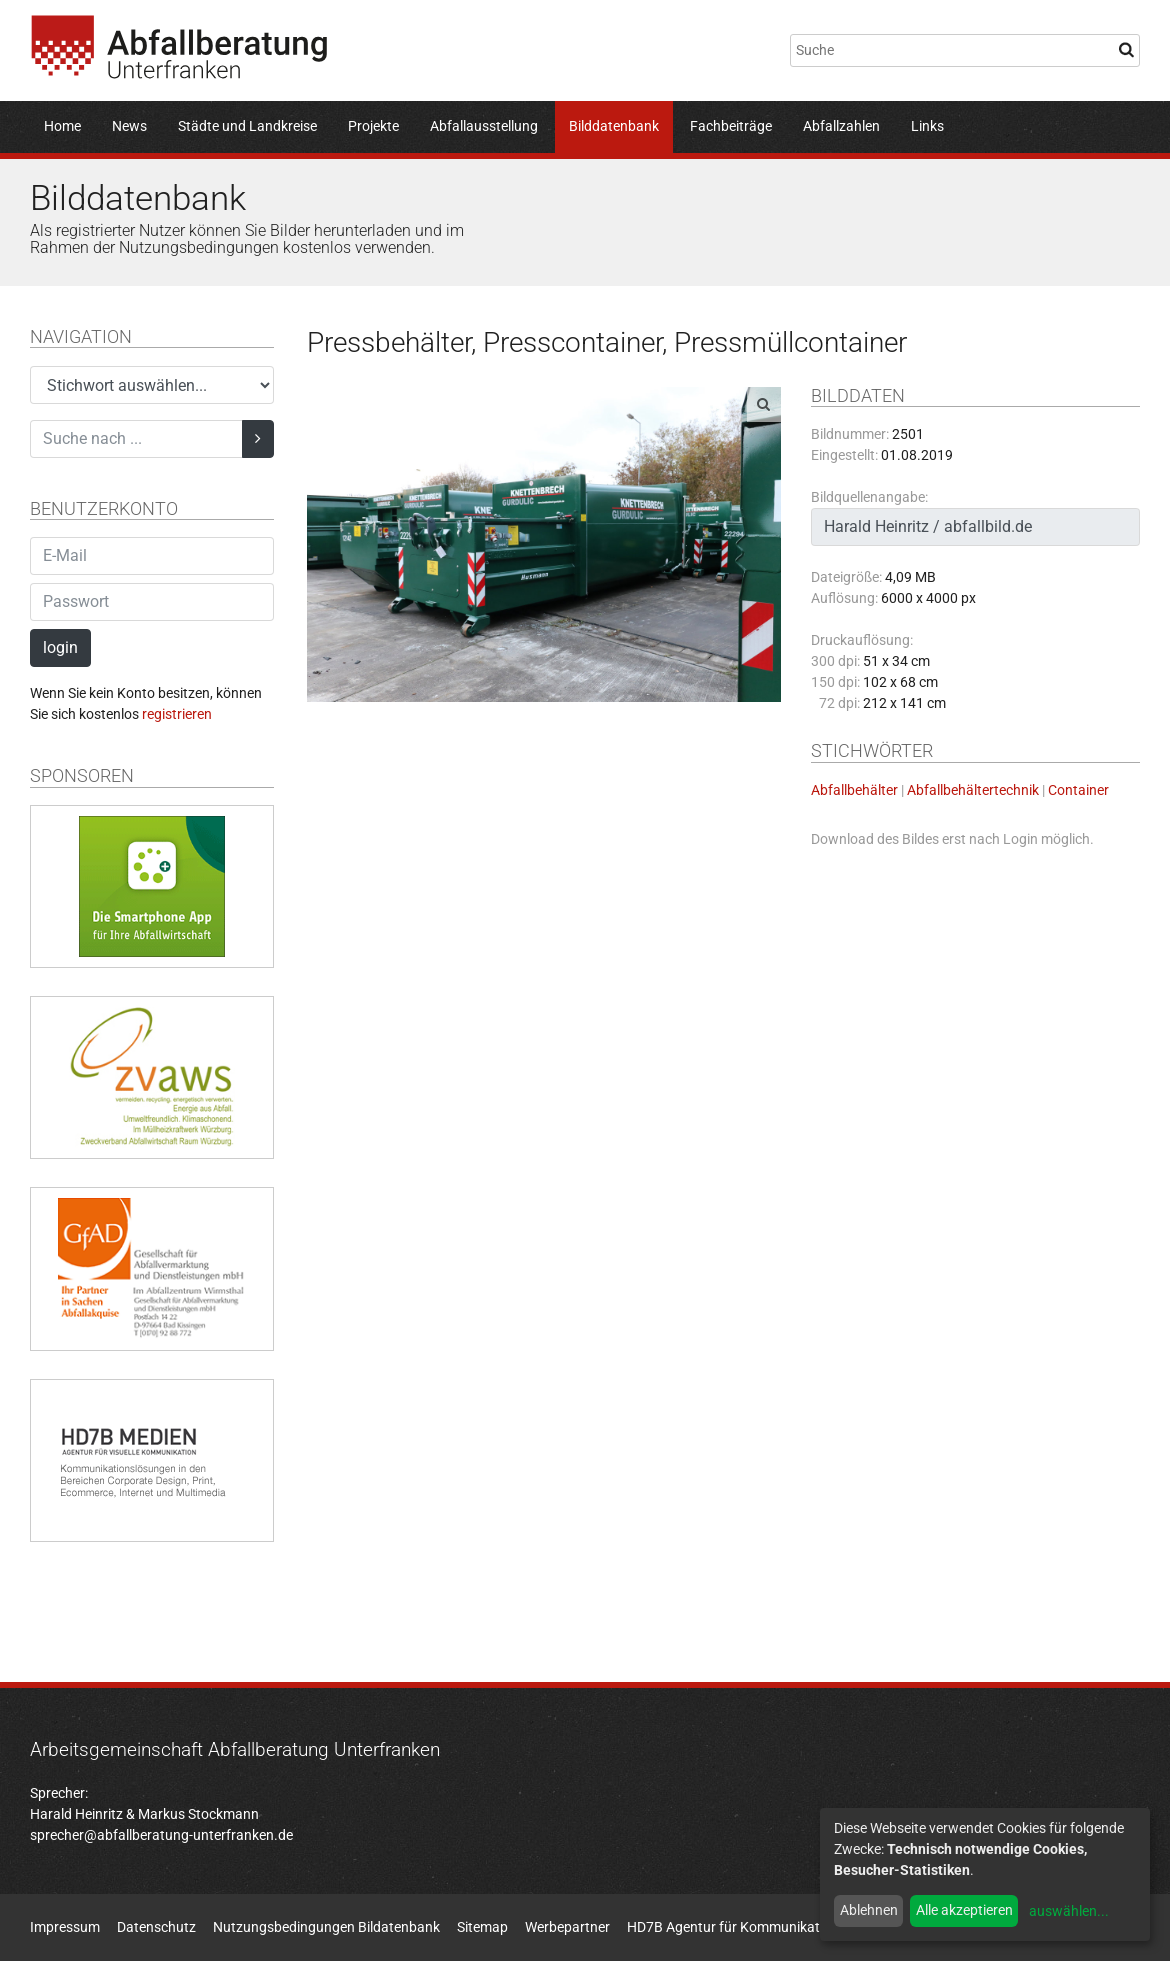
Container (1078, 790)
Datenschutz (156, 1927)
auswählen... (1069, 1911)
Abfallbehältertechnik (973, 790)
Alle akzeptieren (964, 1910)
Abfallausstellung (484, 126)
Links (927, 126)
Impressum (65, 1927)
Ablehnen (869, 1910)
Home (62, 126)
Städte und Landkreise (247, 126)
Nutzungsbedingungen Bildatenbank (326, 1927)
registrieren (177, 714)
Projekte (373, 126)
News (129, 126)
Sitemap (482, 1927)
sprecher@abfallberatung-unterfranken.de (161, 1835)
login (60, 647)
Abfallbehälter (854, 790)
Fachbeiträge (731, 126)
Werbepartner (567, 1927)
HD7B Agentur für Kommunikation (733, 1927)
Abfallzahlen (841, 126)
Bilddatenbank (614, 126)
